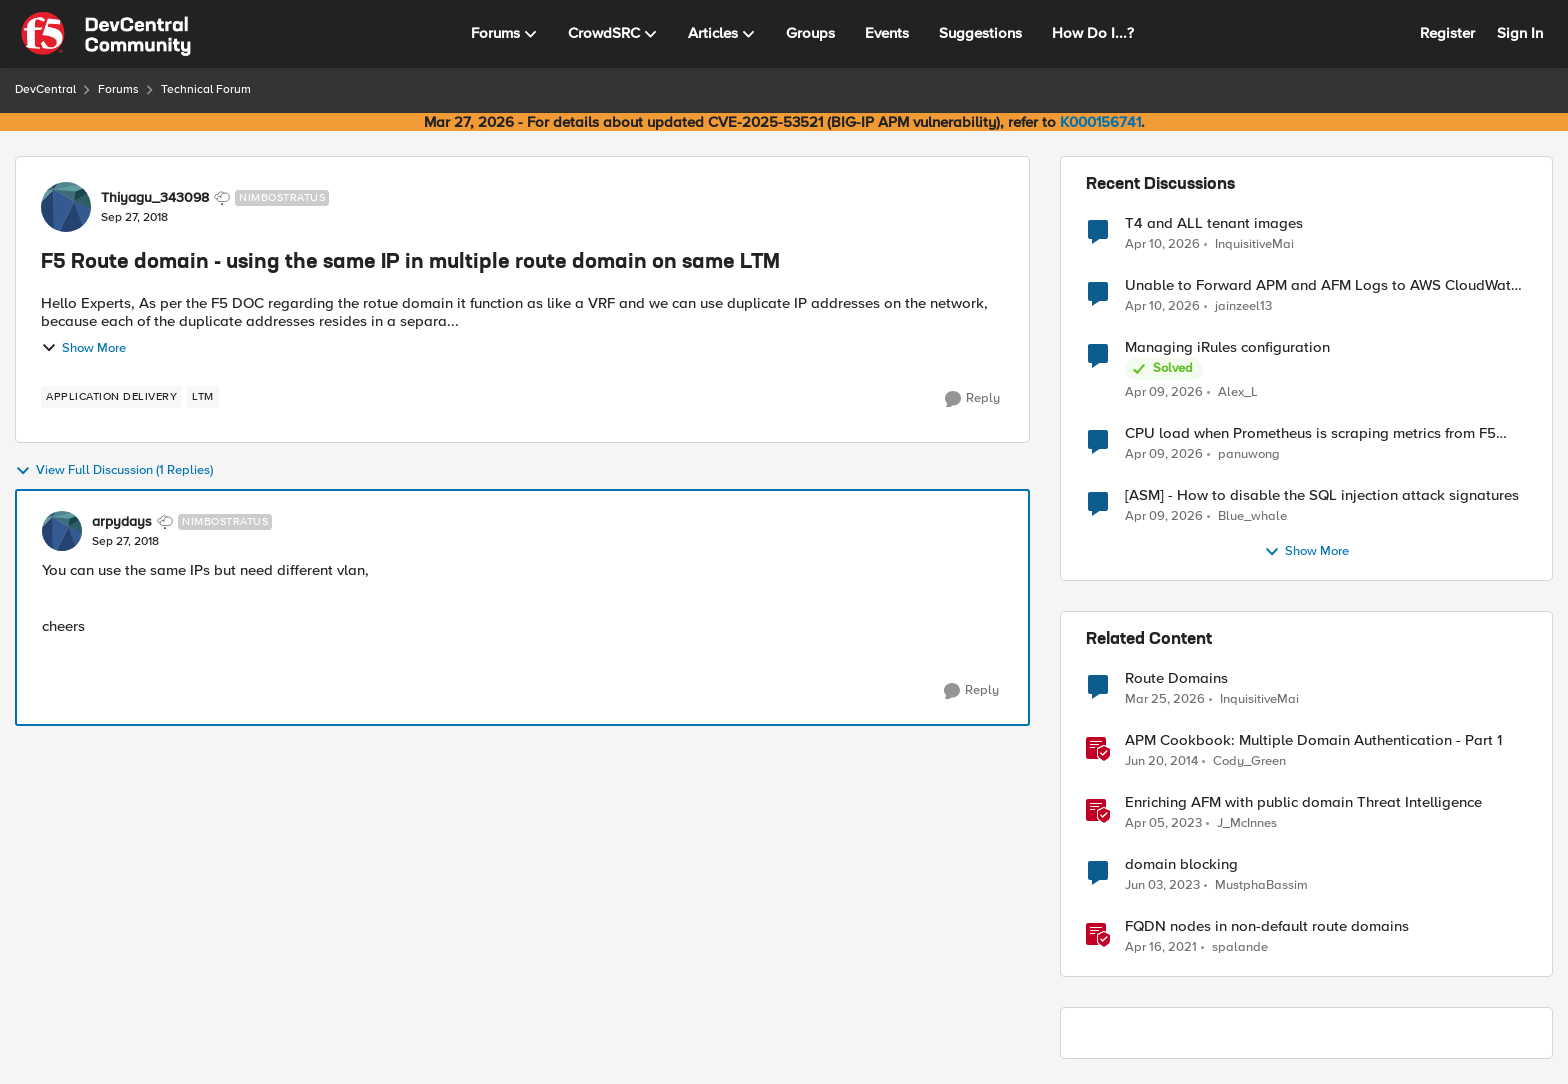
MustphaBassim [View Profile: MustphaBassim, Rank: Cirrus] (1261, 885)
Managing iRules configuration (1227, 347)
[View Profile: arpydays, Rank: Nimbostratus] (62, 531)
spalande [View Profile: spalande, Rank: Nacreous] (1240, 947)
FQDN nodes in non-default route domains (1267, 926)
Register (1447, 33)
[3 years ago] (1163, 824)
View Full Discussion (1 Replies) (114, 471)
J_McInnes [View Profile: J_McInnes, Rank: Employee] (1247, 823)
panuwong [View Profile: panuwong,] (1249, 454)
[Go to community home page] (106, 34)
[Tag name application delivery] (111, 397)
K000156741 (1100, 122)
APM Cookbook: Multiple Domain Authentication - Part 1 (1313, 740)
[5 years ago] (1161, 948)
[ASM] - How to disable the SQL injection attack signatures (1322, 495)
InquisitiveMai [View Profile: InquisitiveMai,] (1254, 243)
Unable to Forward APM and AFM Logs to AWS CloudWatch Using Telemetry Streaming (1325, 285)
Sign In (1520, 33)
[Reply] (972, 399)
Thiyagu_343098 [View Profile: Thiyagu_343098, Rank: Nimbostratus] (155, 198)
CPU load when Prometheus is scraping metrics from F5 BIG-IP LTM (1310, 433)
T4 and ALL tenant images (1214, 223)
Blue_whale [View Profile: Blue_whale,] (1252, 516)
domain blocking (1181, 864)
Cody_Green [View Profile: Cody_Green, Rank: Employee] (1249, 761)
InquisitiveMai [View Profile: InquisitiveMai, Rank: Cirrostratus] (1259, 699)
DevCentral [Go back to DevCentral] (45, 89)
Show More (83, 348)
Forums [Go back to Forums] (118, 89)
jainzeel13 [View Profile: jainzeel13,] (1243, 306)
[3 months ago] (1162, 244)
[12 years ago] (1161, 762)
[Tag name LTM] (203, 397)
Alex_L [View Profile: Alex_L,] (1238, 392)
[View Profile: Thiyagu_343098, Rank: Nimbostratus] (66, 207)
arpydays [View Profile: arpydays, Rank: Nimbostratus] (122, 522)
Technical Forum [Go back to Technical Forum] (206, 89)
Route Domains (1176, 678)
